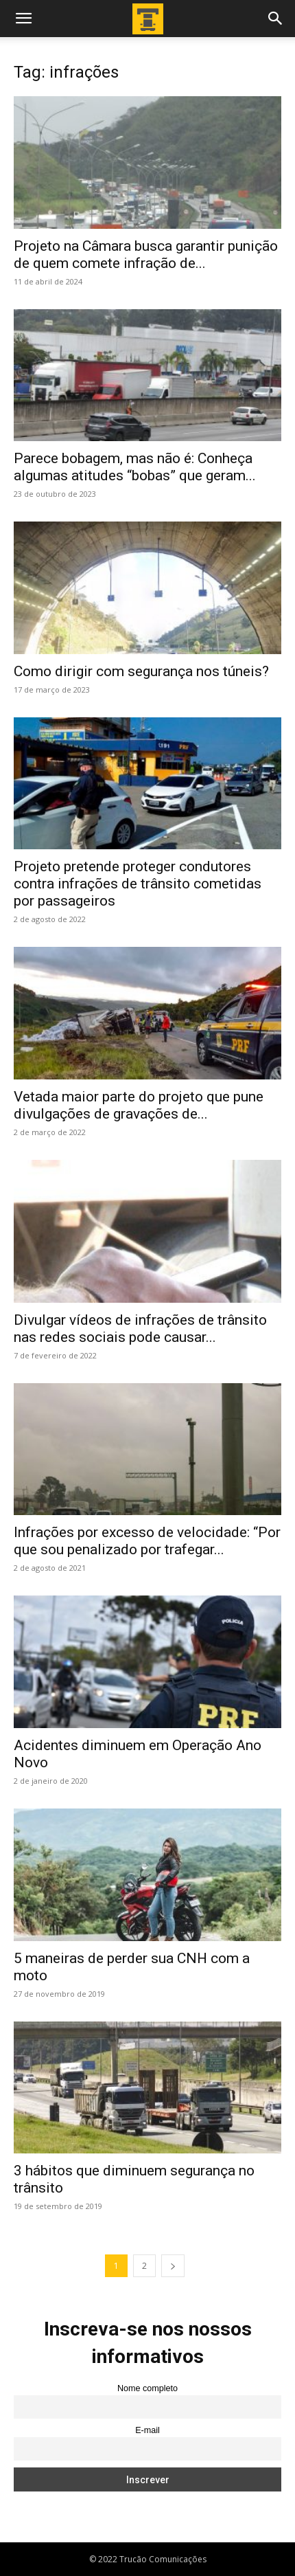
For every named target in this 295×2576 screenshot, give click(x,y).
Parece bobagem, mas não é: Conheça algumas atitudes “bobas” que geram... (135, 467)
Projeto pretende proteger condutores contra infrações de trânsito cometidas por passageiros (137, 883)
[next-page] (173, 2265)
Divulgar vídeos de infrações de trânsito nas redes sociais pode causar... (140, 1328)
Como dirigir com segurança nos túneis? (141, 671)
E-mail (147, 2430)
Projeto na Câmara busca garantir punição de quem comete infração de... (146, 254)
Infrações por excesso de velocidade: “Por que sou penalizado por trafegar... (147, 1541)
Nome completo (147, 2388)
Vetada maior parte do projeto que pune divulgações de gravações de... (138, 1105)
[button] (23, 18)
